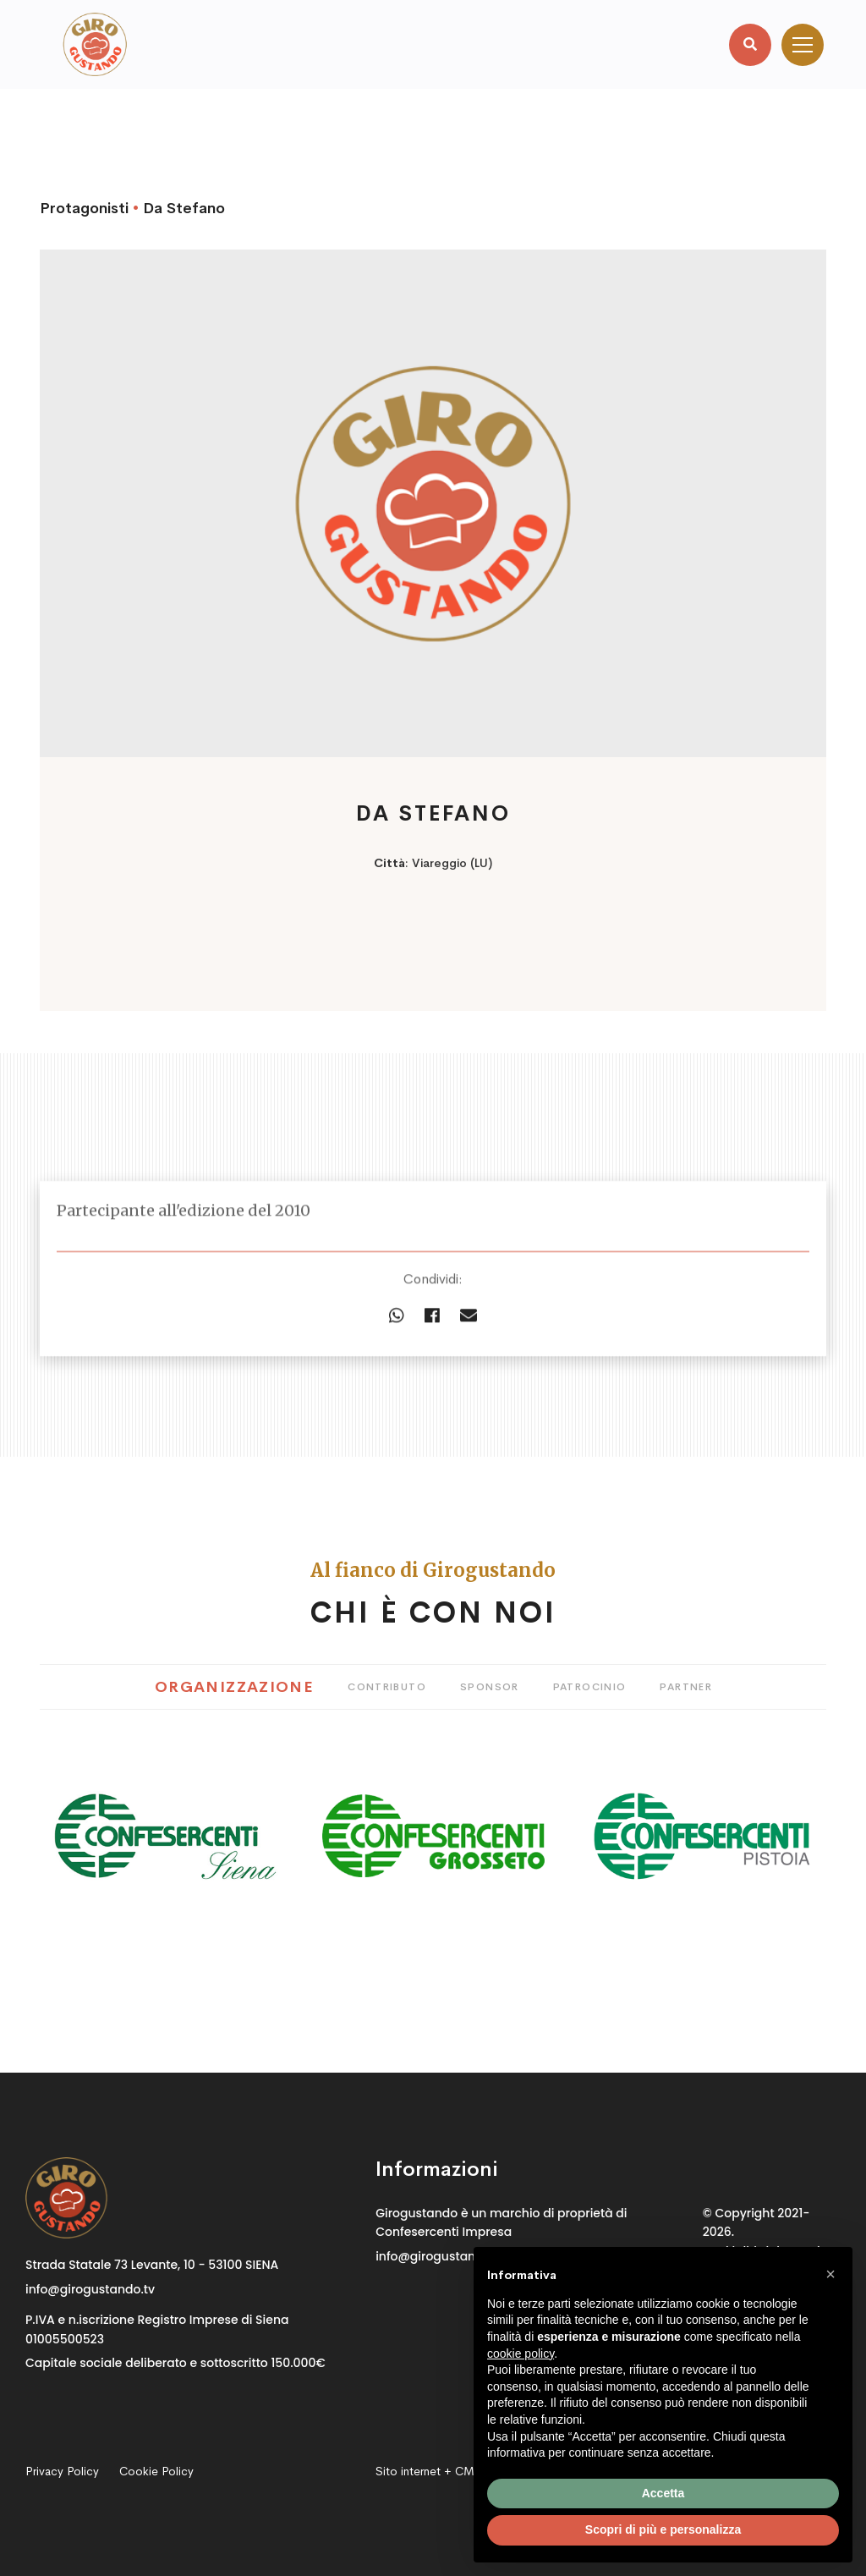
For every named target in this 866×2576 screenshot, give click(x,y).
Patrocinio (590, 1687)
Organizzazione (234, 1687)
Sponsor (489, 1687)
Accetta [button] (663, 2493)
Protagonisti (84, 208)
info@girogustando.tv (90, 2289)
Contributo (387, 1687)
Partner (686, 1687)
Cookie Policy (156, 2471)
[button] (830, 2274)
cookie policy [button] (520, 2353)
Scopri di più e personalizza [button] (663, 2529)
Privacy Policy (62, 2471)
